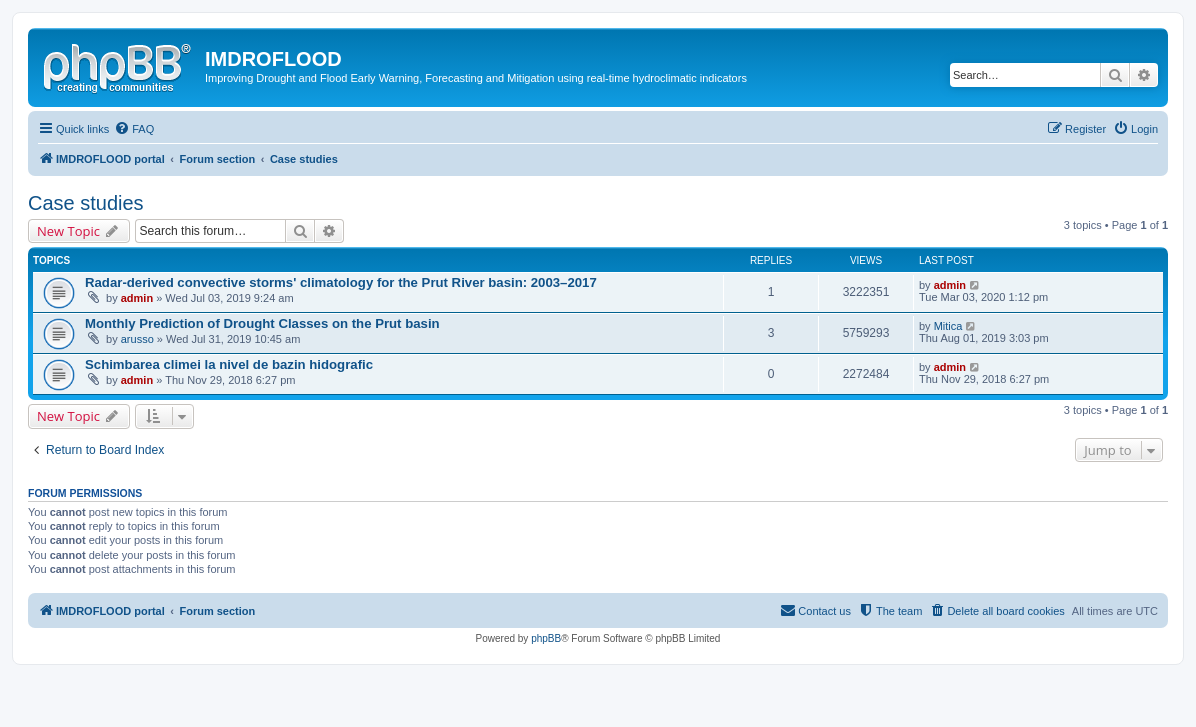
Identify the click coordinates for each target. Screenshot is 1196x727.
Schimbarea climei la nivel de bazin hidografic (229, 364)
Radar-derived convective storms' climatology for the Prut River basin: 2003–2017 (341, 282)
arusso (137, 339)
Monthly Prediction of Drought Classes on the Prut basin (262, 323)
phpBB (546, 638)
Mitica (948, 326)
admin (137, 298)
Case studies (86, 203)
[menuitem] (134, 129)
